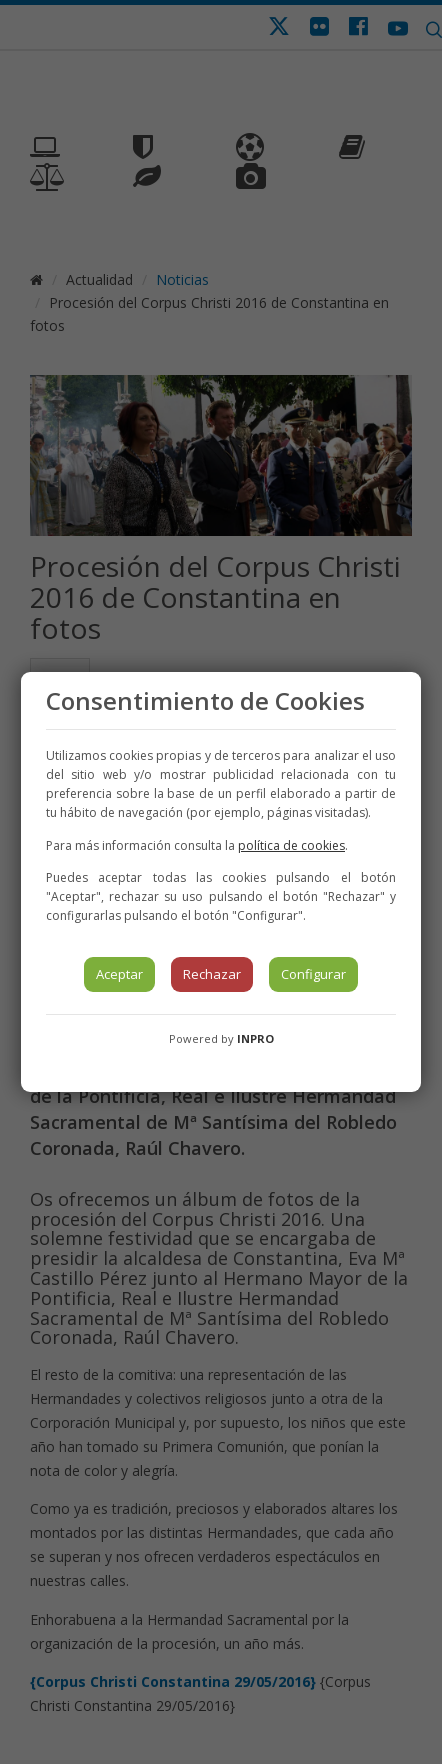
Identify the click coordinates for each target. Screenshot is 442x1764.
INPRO (255, 1038)
